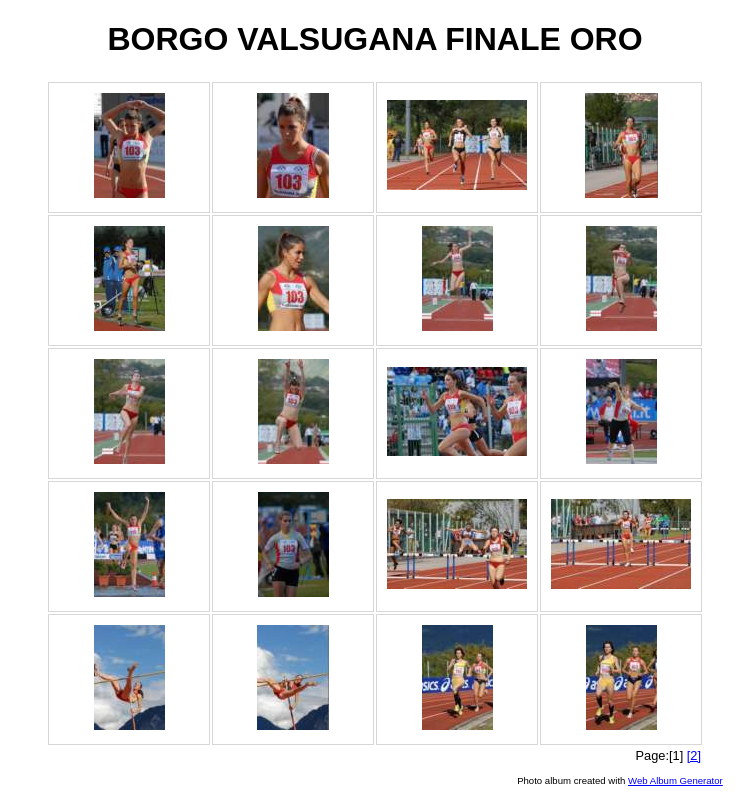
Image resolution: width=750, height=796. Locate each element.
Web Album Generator (675, 780)
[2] (694, 755)
